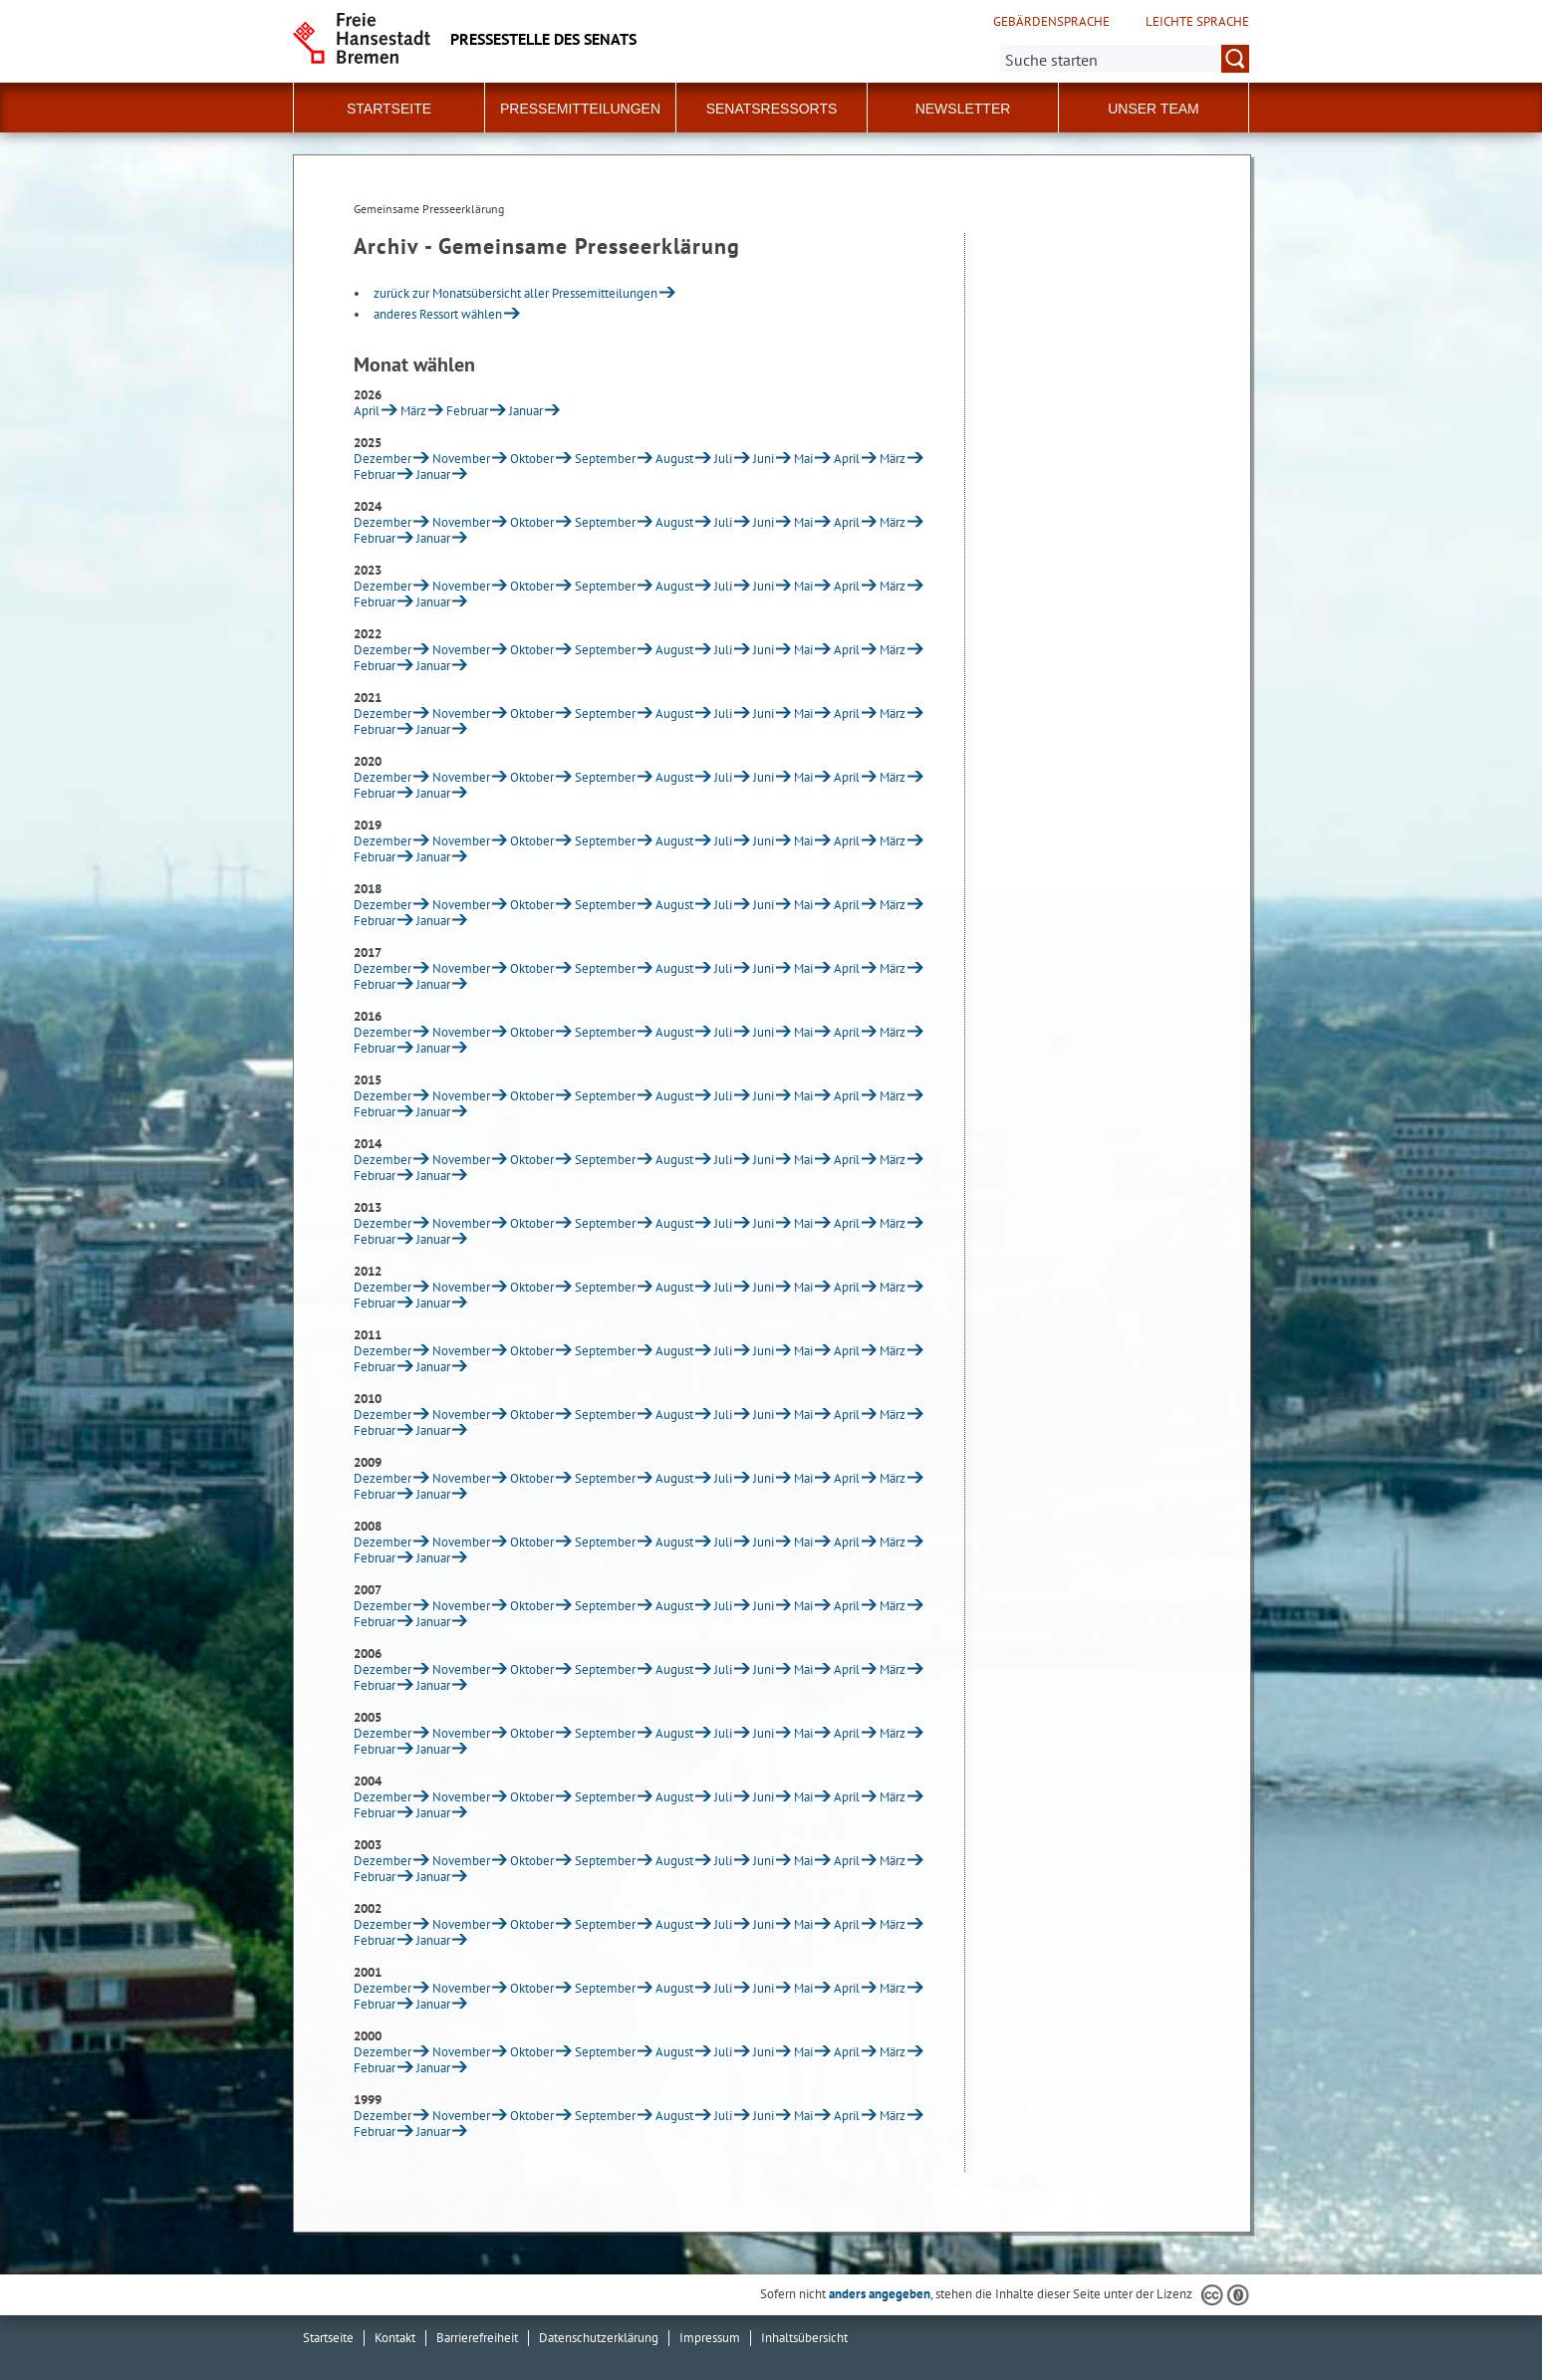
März (413, 410)
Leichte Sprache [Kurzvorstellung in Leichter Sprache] (1197, 22)
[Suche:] (1124, 59)
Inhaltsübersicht (804, 2337)
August (674, 458)
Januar (526, 410)
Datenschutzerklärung (598, 2337)
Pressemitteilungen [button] (580, 109)
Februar (467, 410)
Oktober (532, 458)
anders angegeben (879, 2293)
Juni (763, 458)
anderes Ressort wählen (438, 314)
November (461, 458)
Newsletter (963, 109)
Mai (803, 458)
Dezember (382, 458)
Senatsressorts (772, 109)
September (605, 458)
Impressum (709, 2337)
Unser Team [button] (1153, 109)
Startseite (389, 109)
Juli (723, 458)
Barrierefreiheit (477, 2337)
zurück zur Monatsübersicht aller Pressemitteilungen (515, 293)
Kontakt (395, 2337)
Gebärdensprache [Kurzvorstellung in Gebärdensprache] (1051, 22)
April (367, 410)
